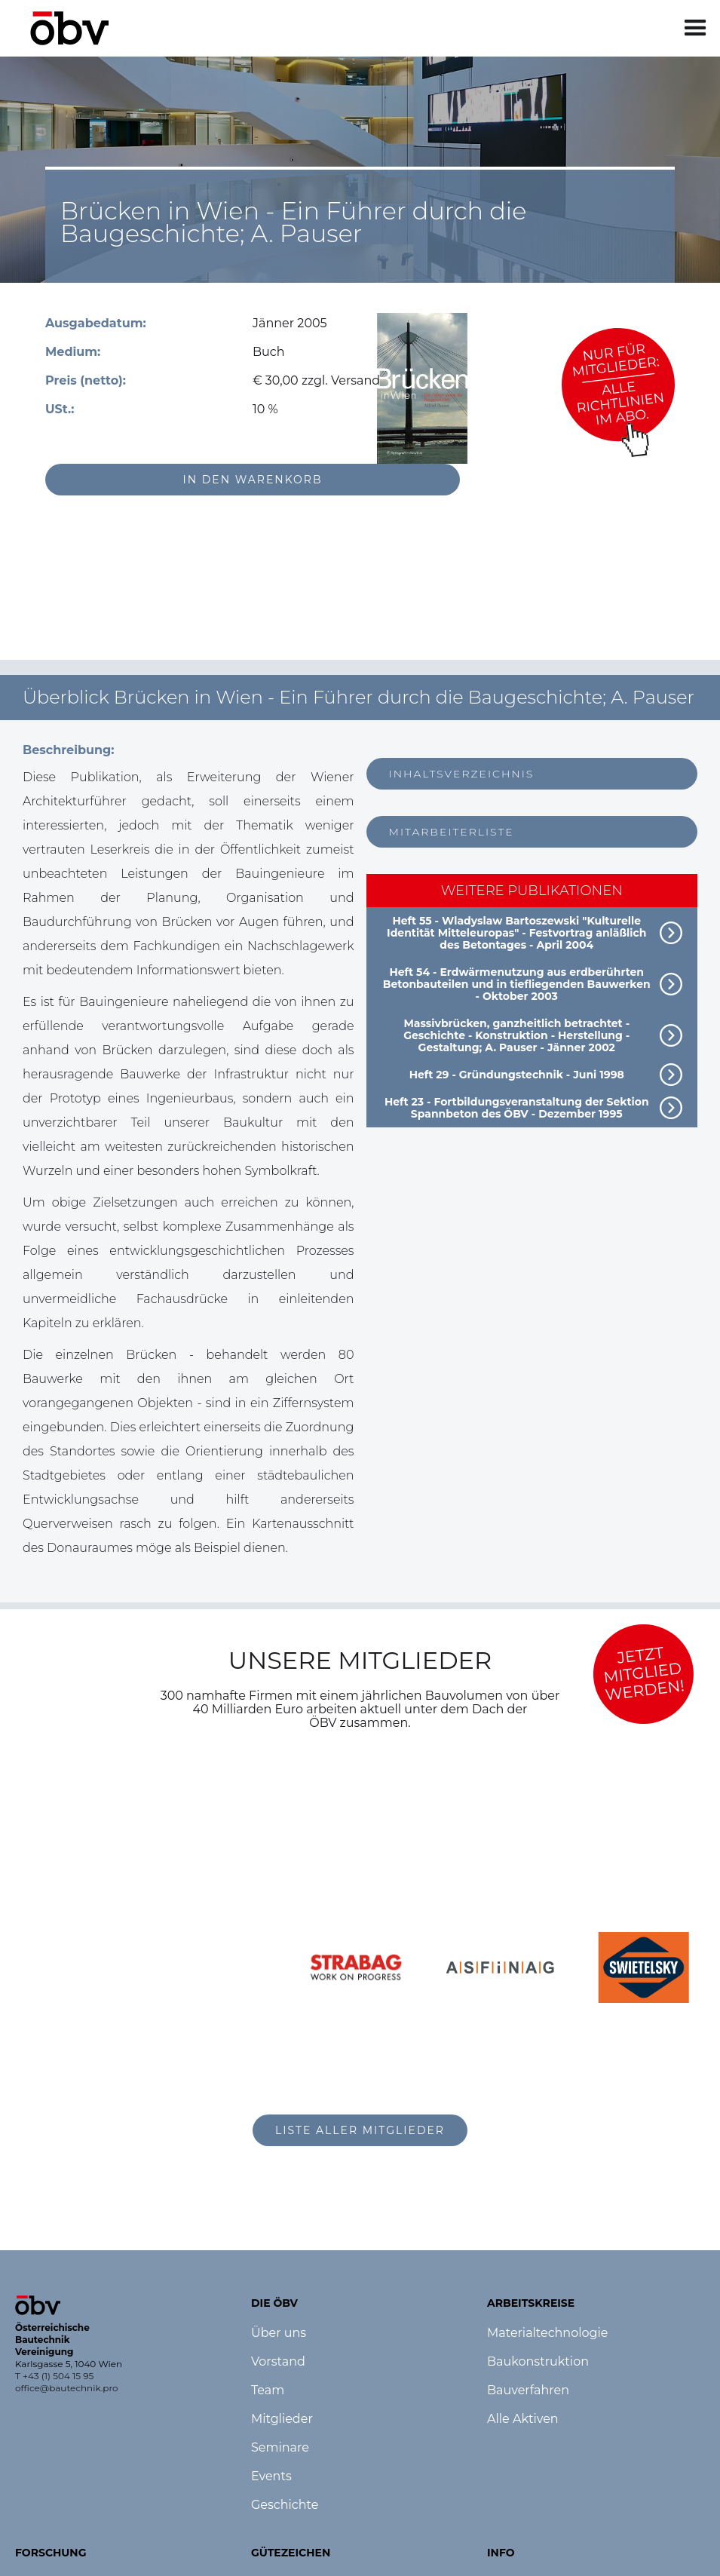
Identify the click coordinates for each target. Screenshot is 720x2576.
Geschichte (284, 2505)
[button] (695, 28)
